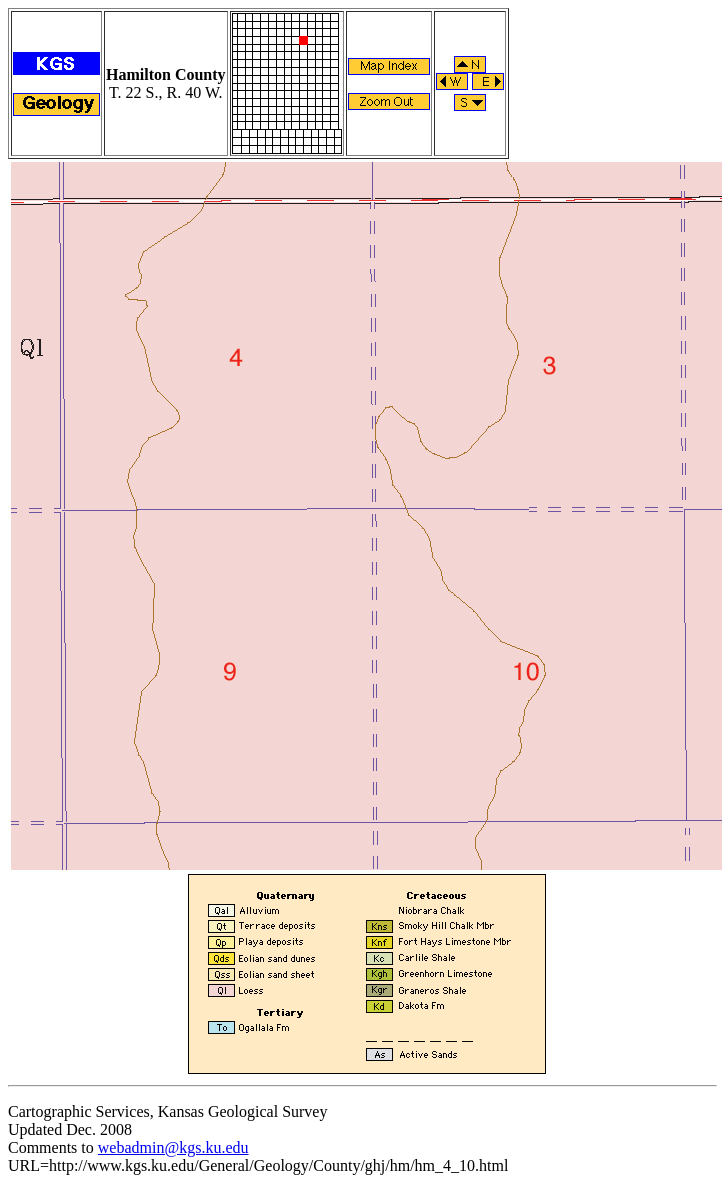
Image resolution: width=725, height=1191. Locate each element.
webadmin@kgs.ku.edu (173, 1147)
